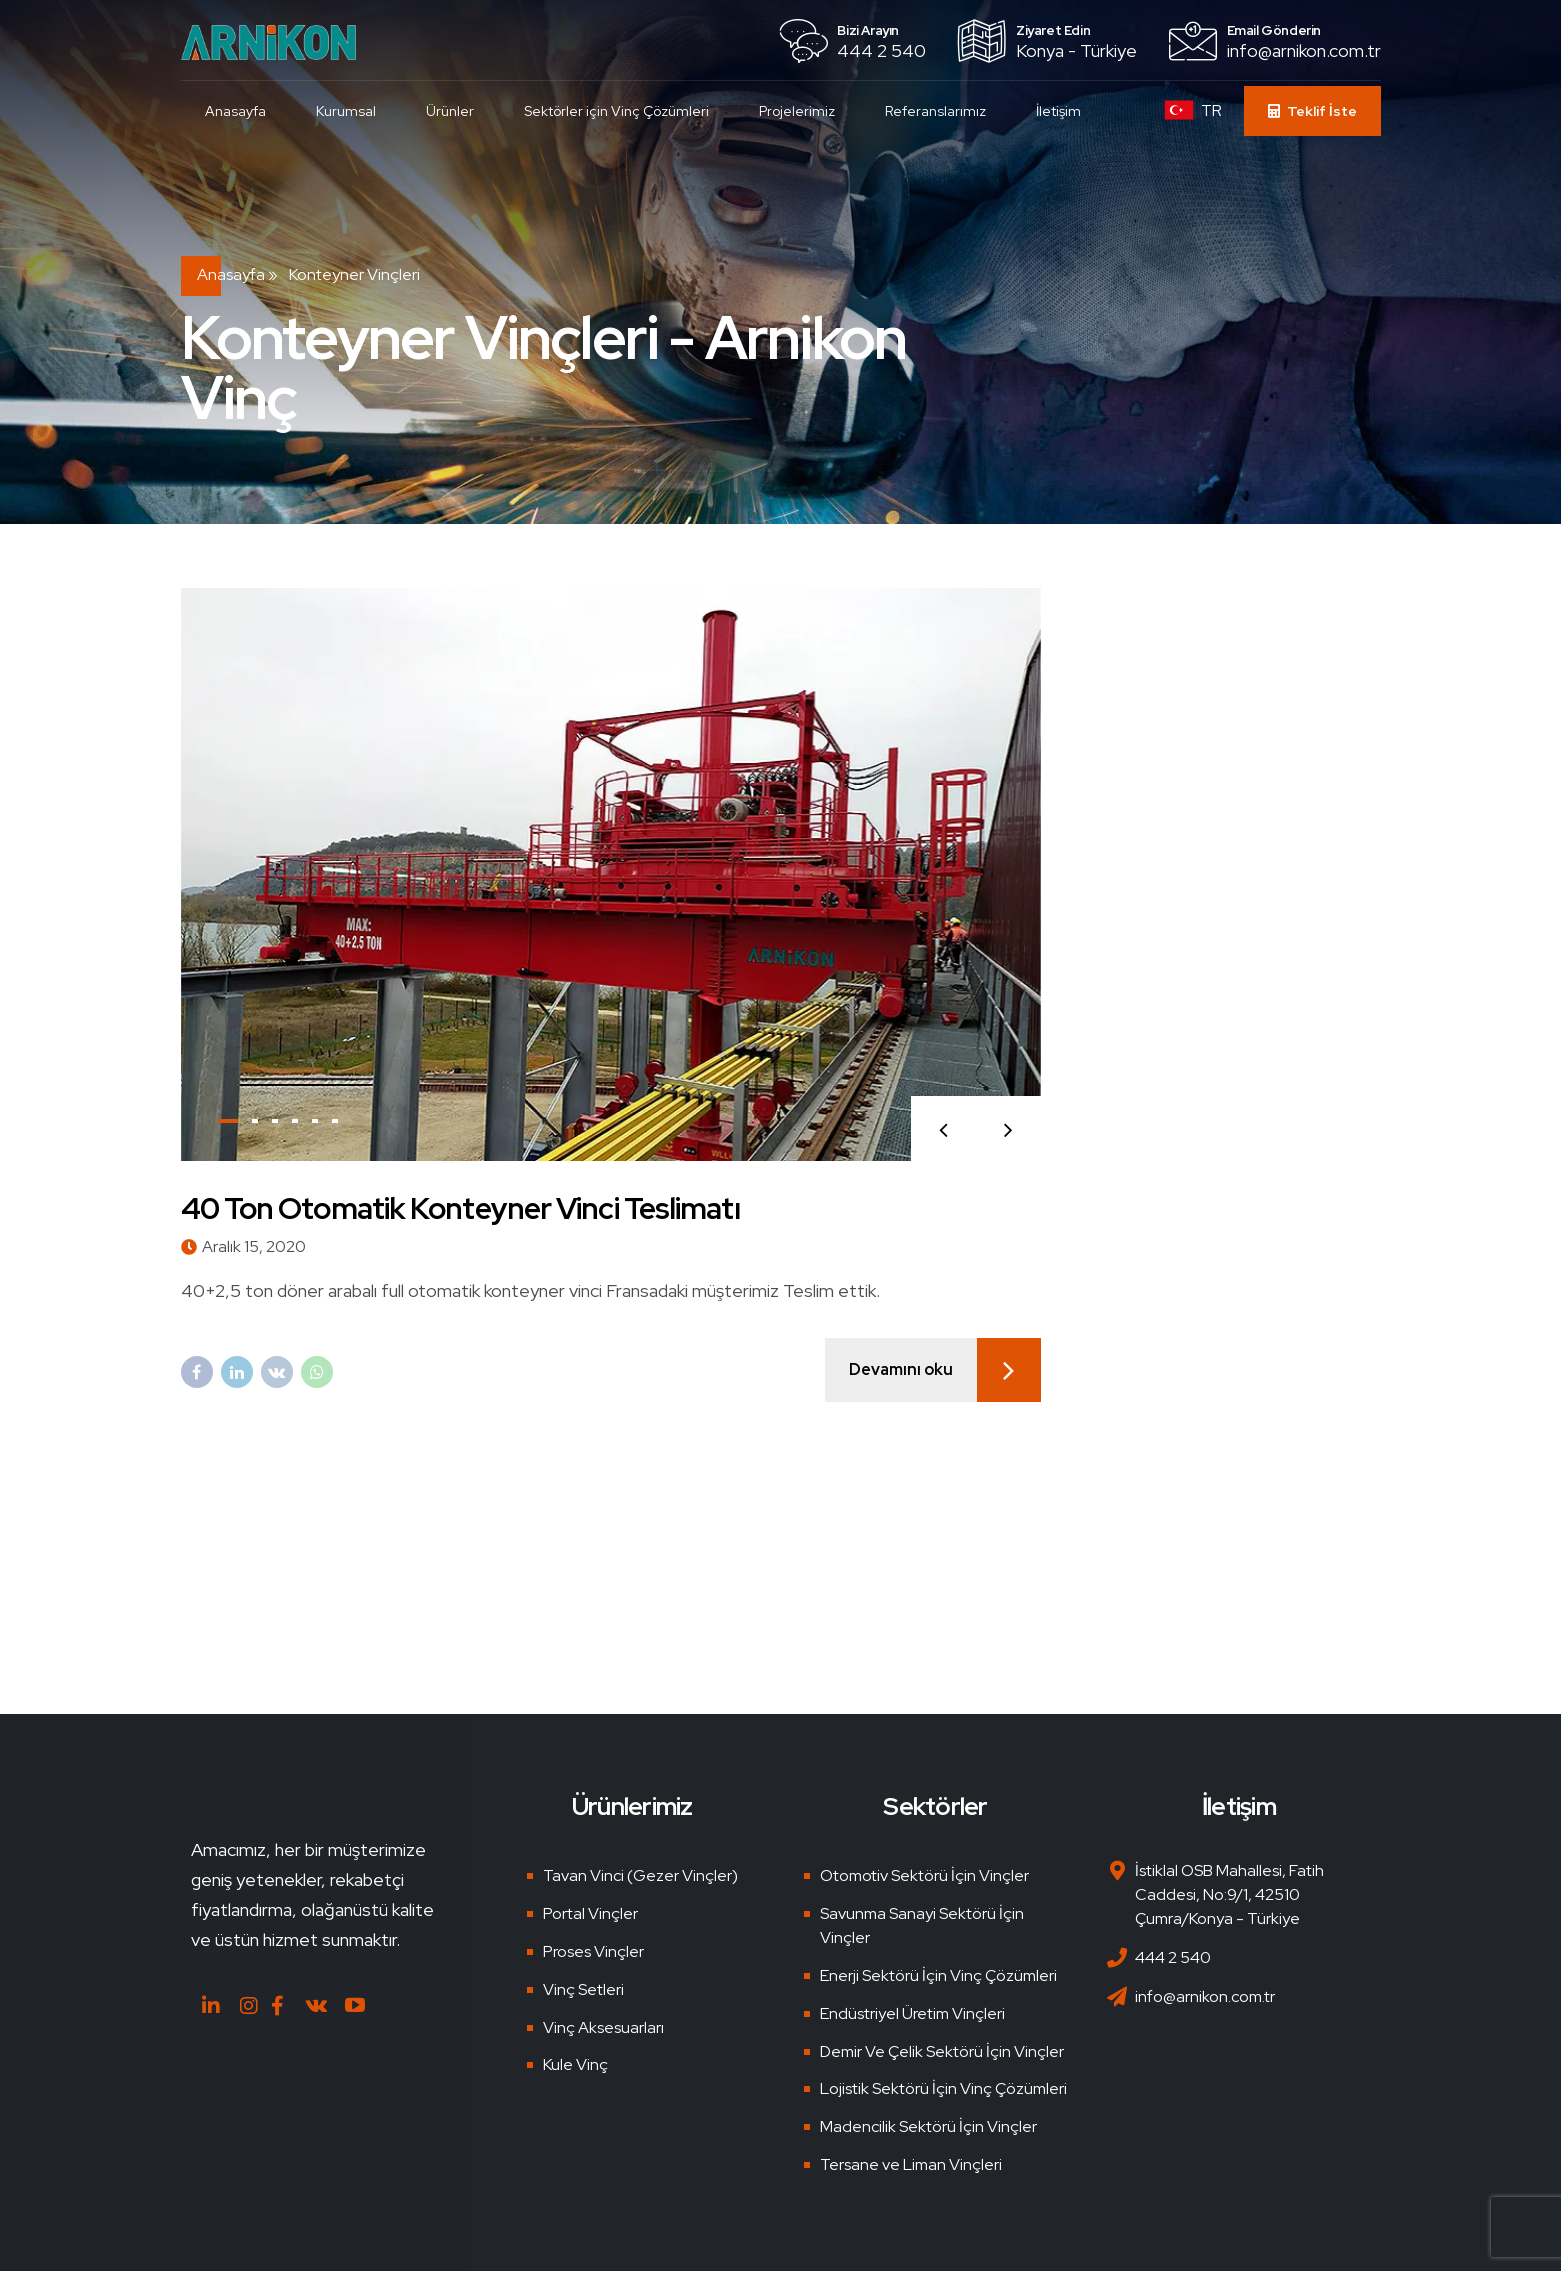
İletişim (1059, 111)
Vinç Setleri (583, 1989)
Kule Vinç (575, 2064)
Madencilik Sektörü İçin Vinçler (928, 2126)
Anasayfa (236, 111)
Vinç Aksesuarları (603, 2027)
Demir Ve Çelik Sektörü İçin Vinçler (942, 2051)
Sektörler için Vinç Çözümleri (617, 111)
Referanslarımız (936, 111)
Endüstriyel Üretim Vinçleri (912, 2013)
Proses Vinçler (593, 1951)
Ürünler (451, 111)
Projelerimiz (798, 111)
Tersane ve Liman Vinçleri (911, 2164)
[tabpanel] (611, 874)
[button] (943, 1128)
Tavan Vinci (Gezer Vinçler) (640, 1875)
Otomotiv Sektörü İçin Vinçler (924, 1875)
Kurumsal (347, 111)
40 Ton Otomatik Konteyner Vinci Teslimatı (460, 1208)
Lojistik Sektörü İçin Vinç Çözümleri (943, 2088)
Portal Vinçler (590, 1913)
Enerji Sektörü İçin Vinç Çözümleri (938, 1975)
